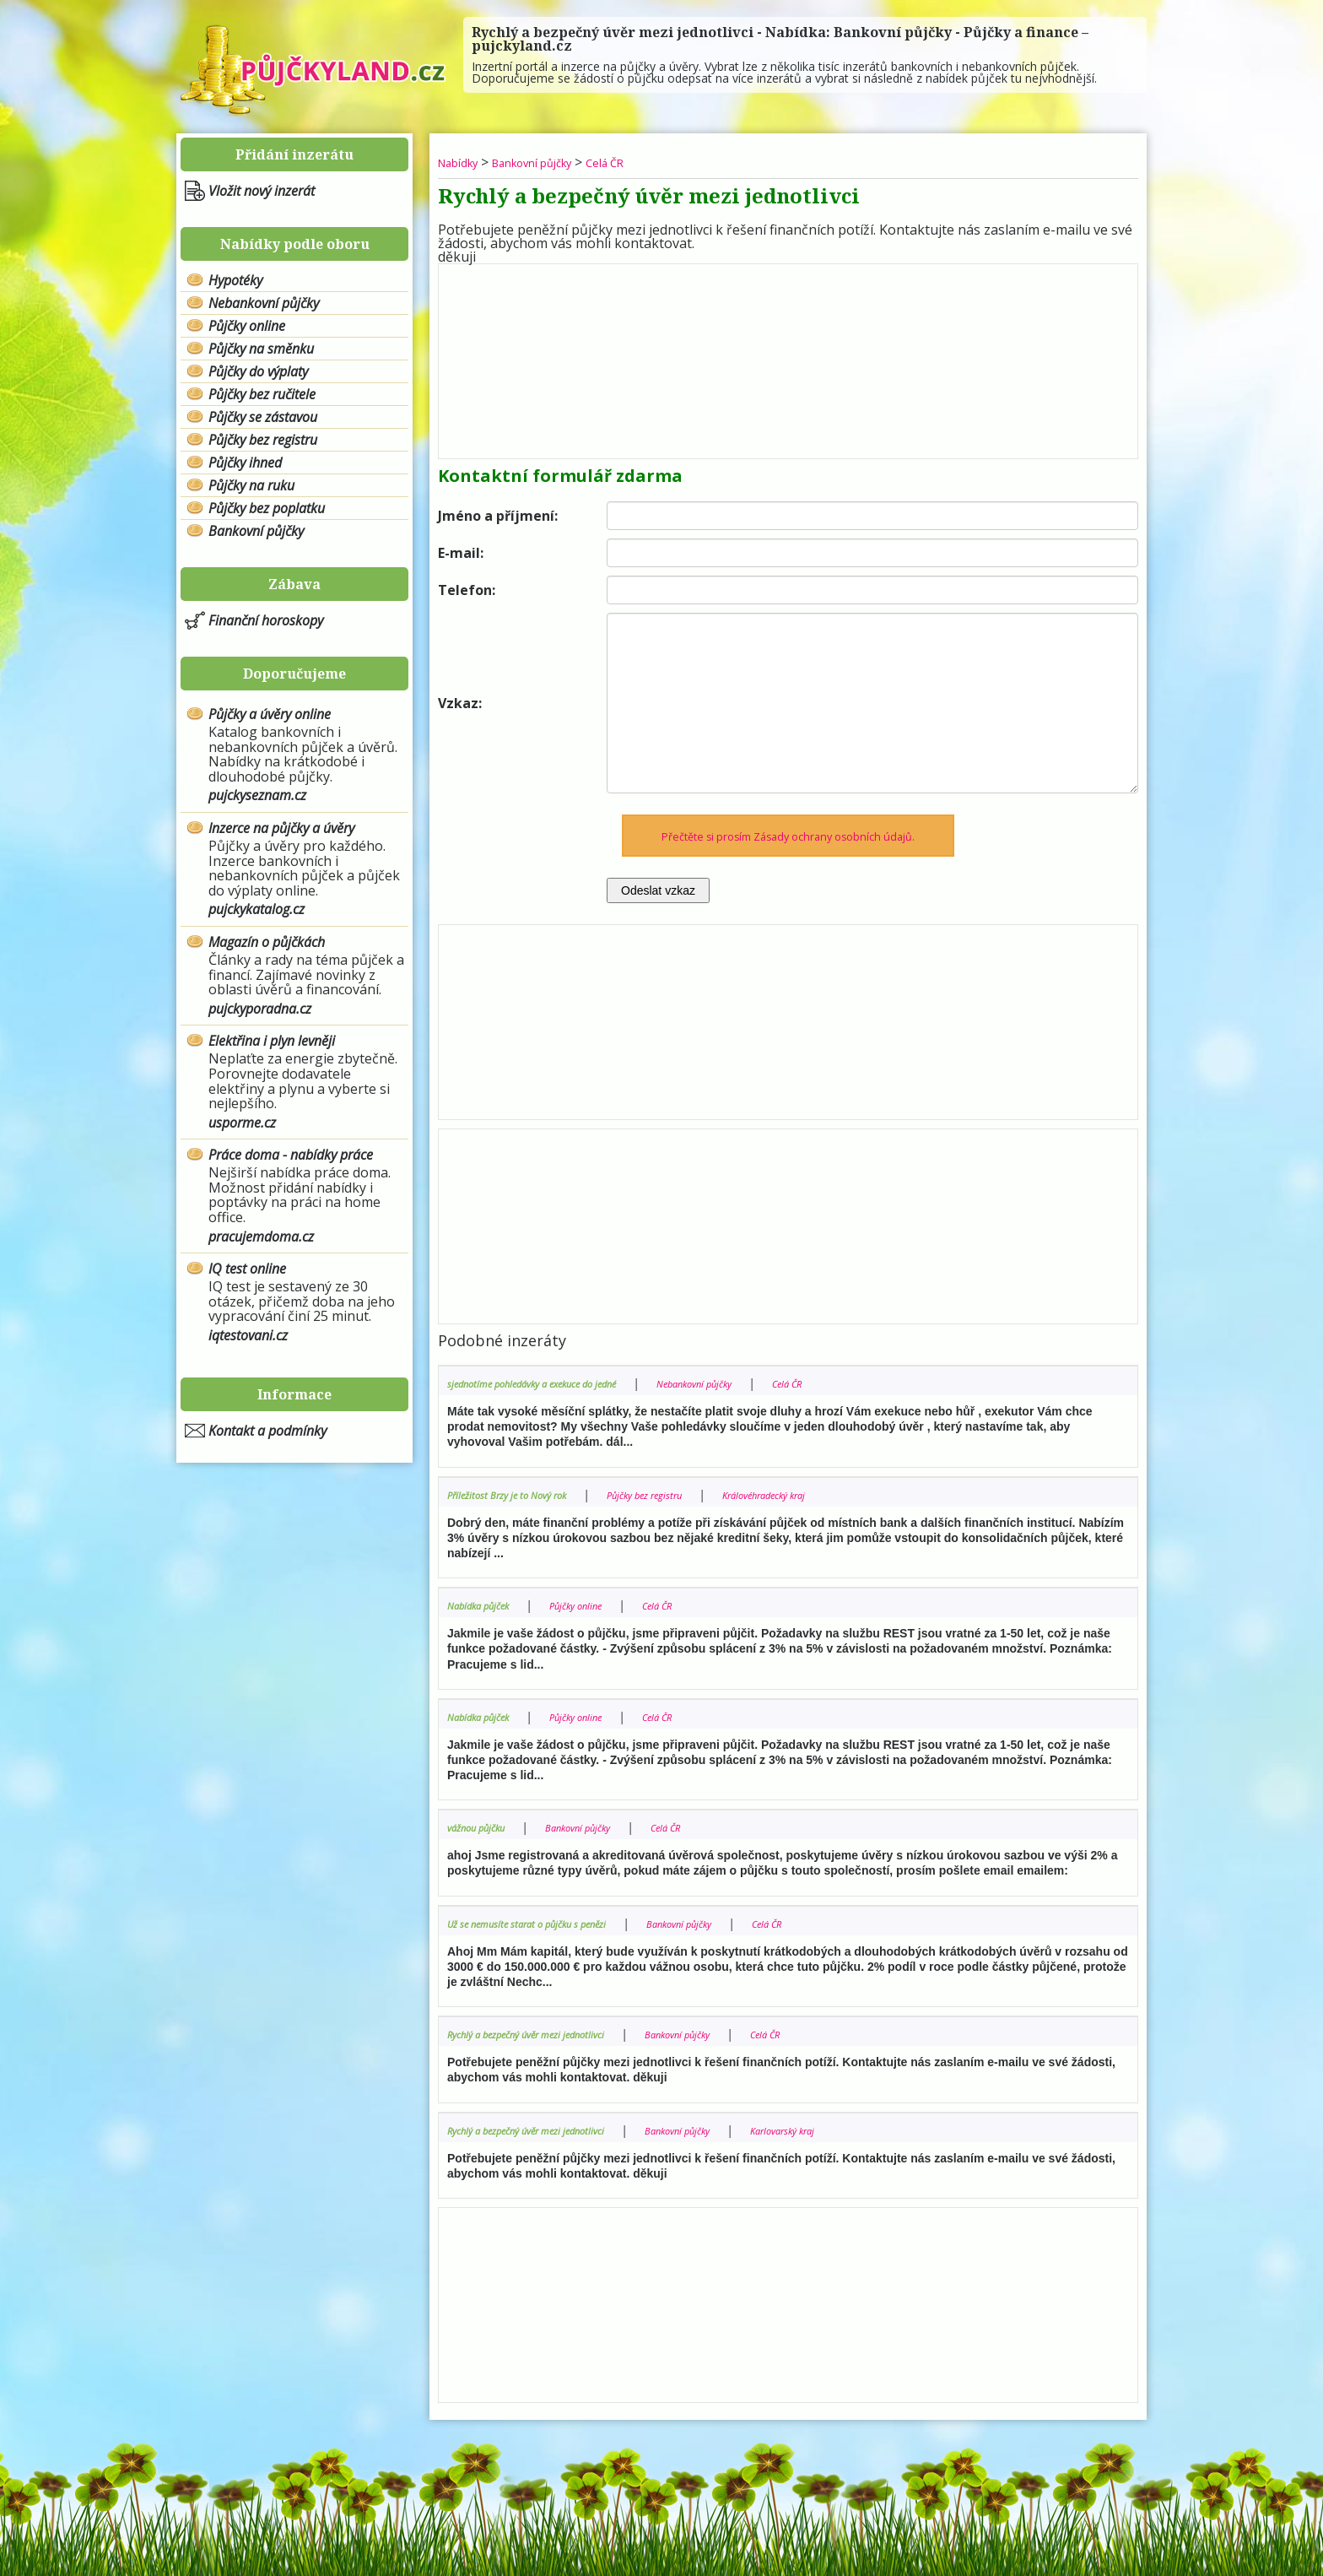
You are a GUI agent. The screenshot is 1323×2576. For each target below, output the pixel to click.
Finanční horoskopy (265, 620)
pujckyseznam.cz (257, 795)
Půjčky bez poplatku (266, 508)
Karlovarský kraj (860, 2129)
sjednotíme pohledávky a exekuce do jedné (559, 1382)
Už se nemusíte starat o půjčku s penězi (551, 1922)
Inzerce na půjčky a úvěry (281, 828)
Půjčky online (246, 326)
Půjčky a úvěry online (269, 714)
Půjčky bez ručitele (262, 394)
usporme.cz (242, 1122)
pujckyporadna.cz (259, 1008)
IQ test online (247, 1268)
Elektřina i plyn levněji (271, 1040)
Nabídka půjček (488, 1604)
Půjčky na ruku (251, 485)
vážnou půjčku (484, 1826)
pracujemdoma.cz (261, 1236)
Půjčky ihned (245, 462)
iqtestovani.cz (248, 1335)
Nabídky (464, 162)
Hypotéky (235, 280)
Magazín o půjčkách (266, 942)
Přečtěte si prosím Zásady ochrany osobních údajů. (788, 834)
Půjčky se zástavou (262, 417)
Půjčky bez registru (262, 439)
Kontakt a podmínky (267, 1430)
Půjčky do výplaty (258, 371)
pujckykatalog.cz (256, 909)
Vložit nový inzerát (261, 190)
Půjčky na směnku (261, 348)
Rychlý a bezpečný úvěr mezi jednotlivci (549, 2033)
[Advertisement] (788, 356)
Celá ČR (647, 162)
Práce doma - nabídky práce (290, 1154)
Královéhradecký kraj (838, 1494)
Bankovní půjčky (256, 531)
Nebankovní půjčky (263, 303)
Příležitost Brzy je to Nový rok (524, 1494)
